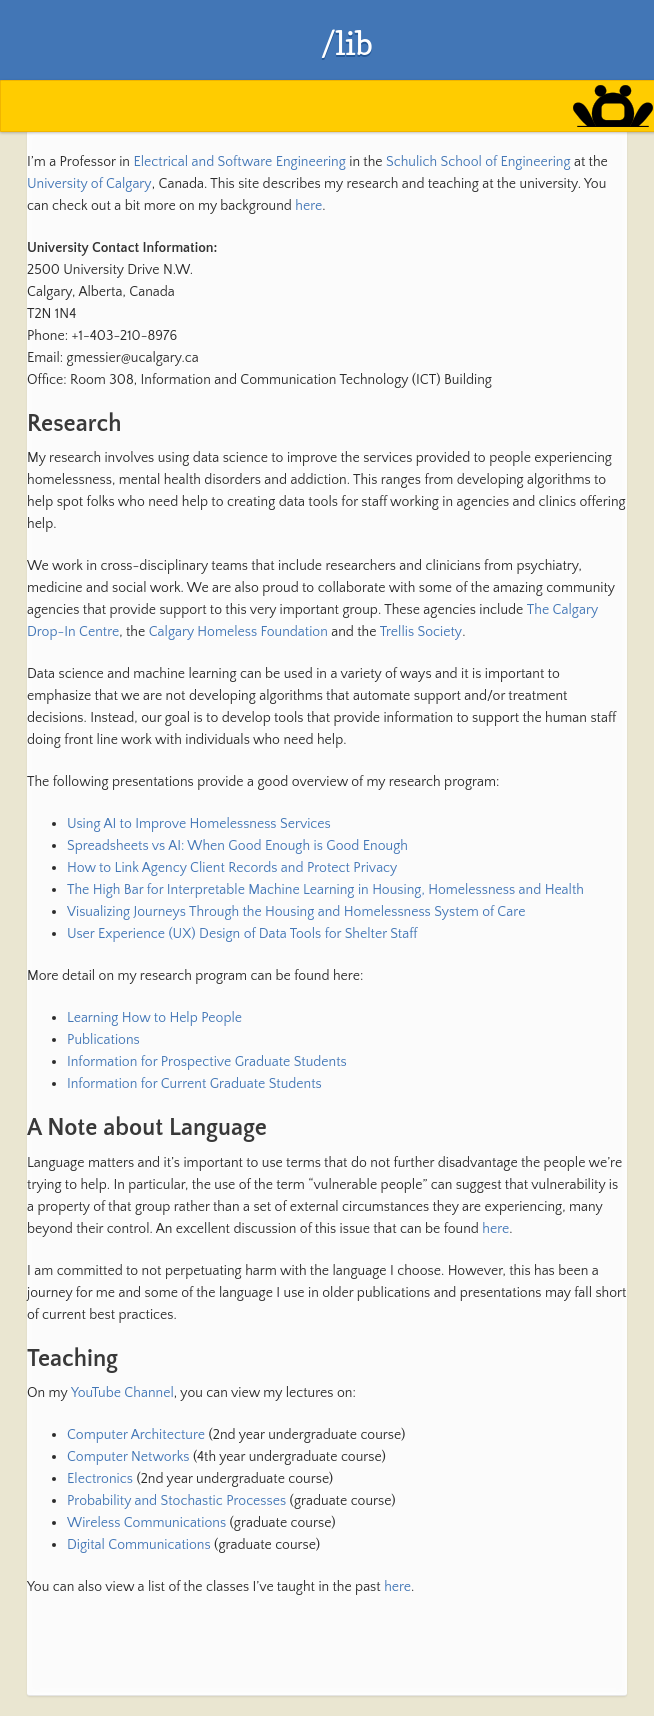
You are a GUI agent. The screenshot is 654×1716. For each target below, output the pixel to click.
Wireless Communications (146, 1523)
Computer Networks (128, 1457)
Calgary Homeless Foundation (238, 632)
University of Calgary (89, 184)
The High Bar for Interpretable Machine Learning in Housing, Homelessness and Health (325, 890)
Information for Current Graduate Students (194, 1084)
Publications (103, 1040)
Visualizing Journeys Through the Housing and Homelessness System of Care (296, 912)
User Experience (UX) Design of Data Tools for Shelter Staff (242, 934)
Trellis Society (421, 632)
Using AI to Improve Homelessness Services (199, 824)
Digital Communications (139, 1545)
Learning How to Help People (154, 1018)
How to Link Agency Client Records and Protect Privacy (232, 868)
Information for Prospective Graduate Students (207, 1062)
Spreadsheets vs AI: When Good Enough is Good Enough (237, 846)
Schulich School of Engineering (478, 162)
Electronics (100, 1479)
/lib (347, 43)
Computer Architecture (136, 1435)
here (308, 206)
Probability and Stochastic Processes (176, 1501)
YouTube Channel (122, 1393)
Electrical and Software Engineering (239, 162)
